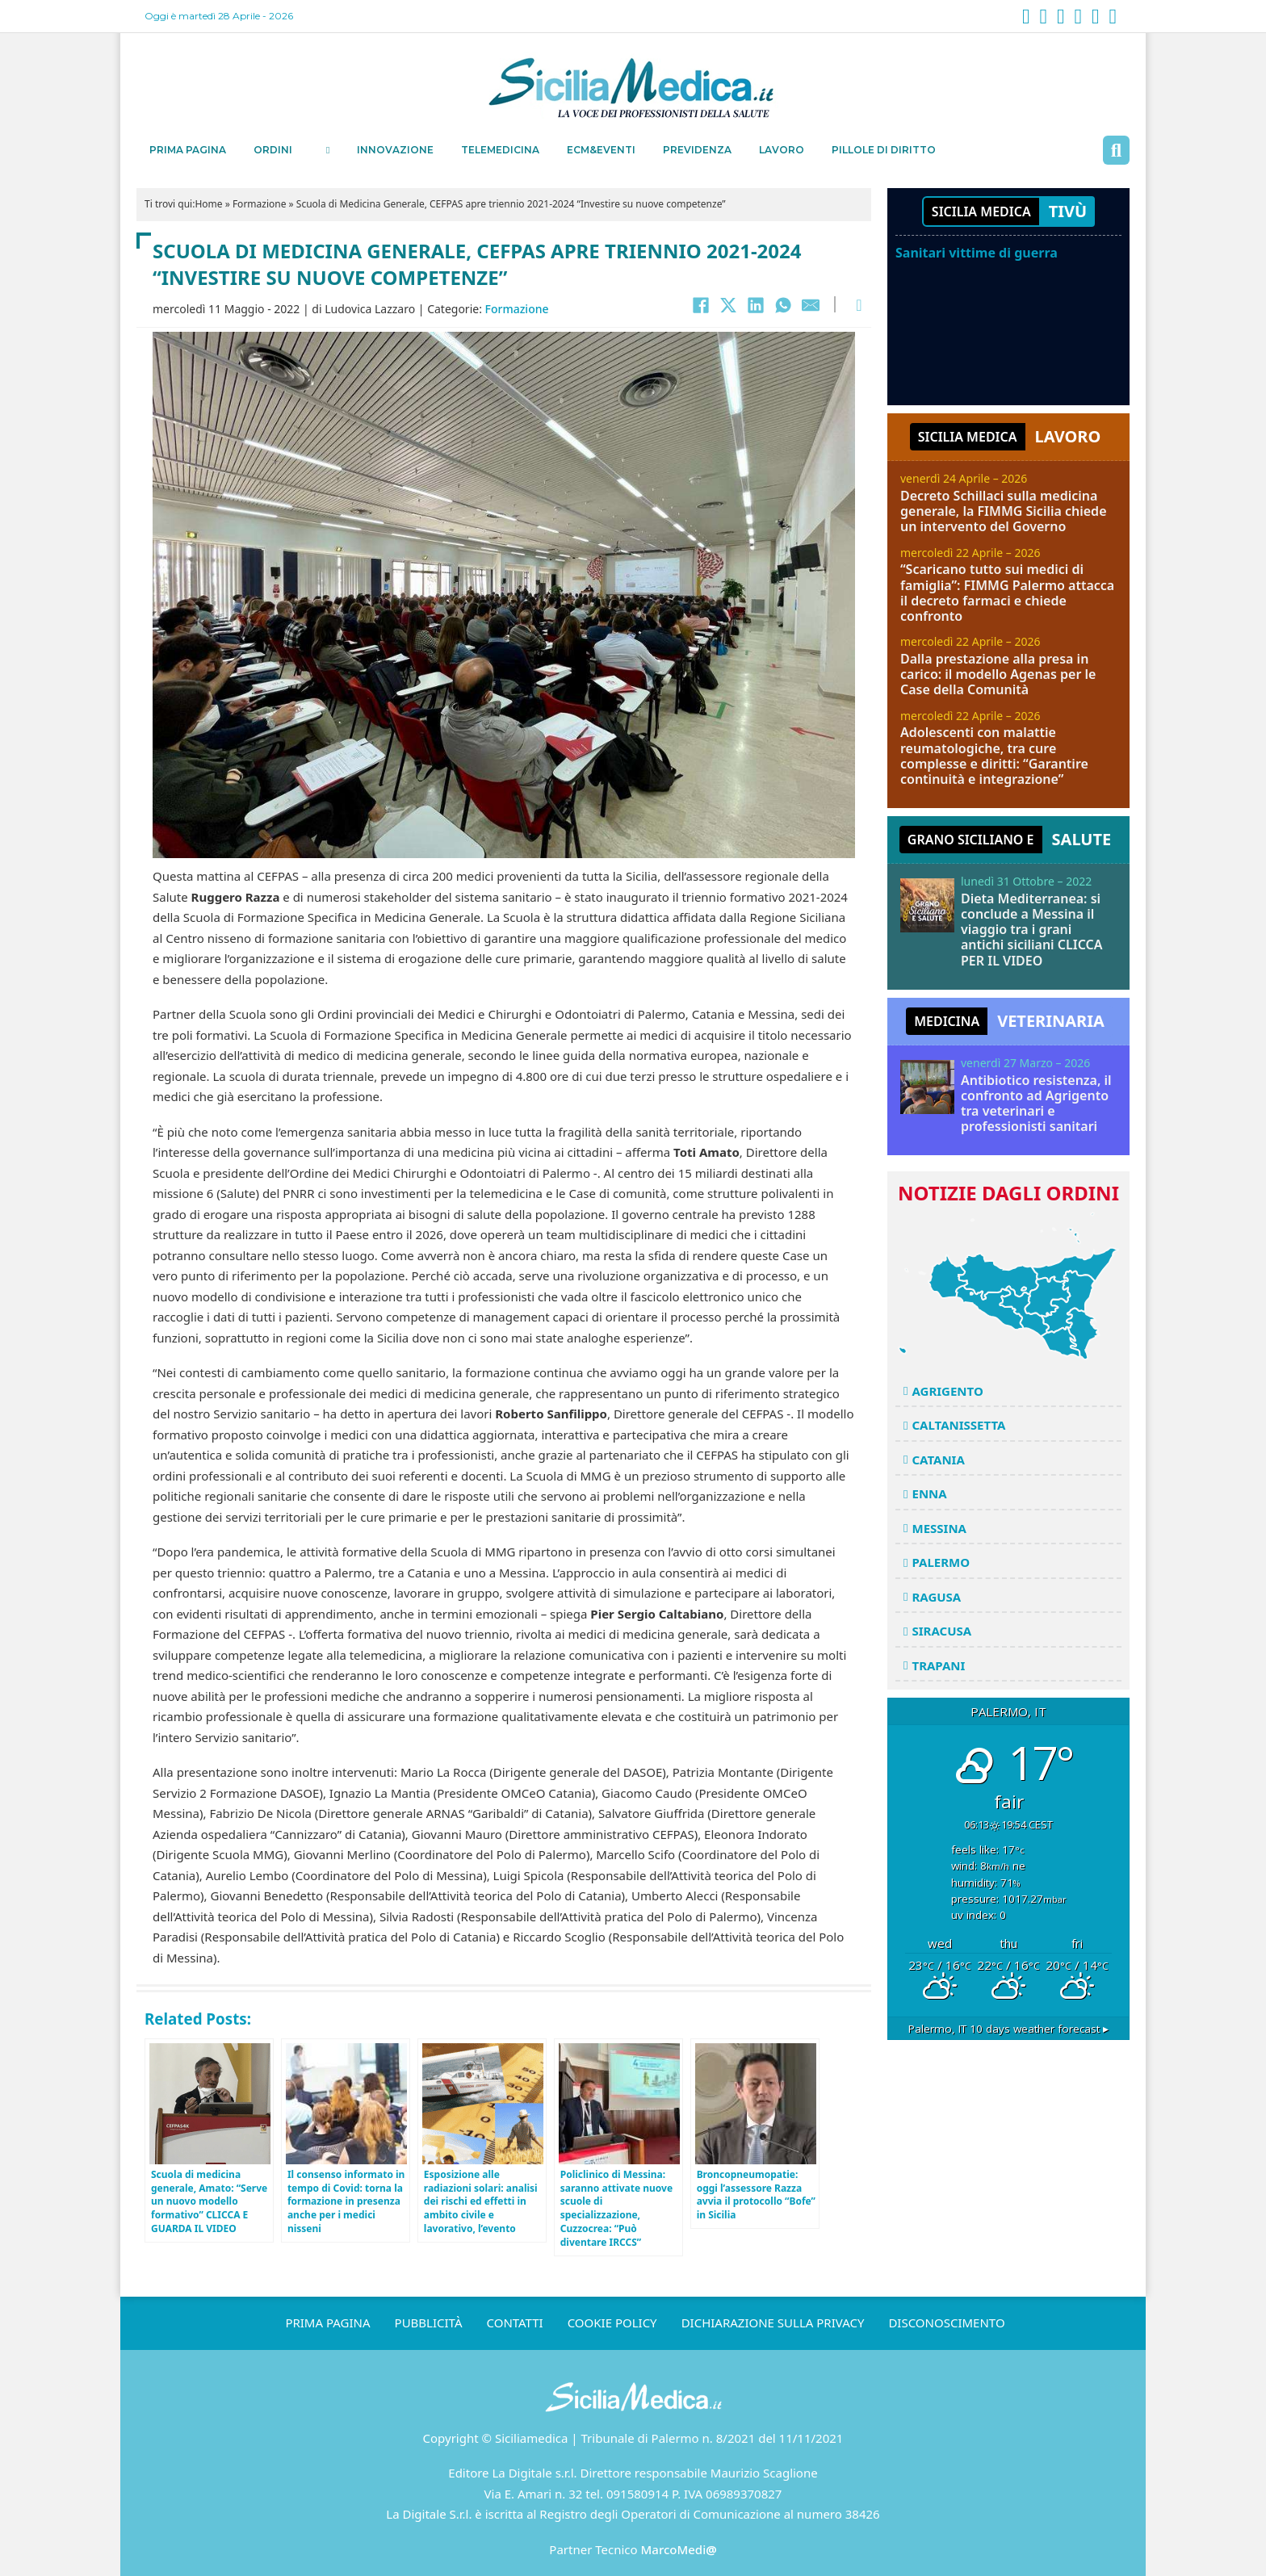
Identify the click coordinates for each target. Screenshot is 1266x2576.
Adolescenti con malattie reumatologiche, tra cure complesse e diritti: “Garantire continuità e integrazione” (994, 755)
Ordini (273, 150)
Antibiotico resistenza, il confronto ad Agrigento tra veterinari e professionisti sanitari (1036, 1103)
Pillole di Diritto (884, 150)
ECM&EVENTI (601, 150)
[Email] (811, 305)
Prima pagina (187, 150)
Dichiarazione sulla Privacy (773, 2322)
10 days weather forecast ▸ (1008, 2028)
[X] (728, 305)
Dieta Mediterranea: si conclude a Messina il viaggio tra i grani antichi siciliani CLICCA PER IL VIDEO (1032, 930)
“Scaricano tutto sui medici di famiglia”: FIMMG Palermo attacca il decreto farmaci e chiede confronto (1007, 592)
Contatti (515, 2322)
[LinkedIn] (756, 305)
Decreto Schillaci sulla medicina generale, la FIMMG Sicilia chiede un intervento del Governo (1003, 511)
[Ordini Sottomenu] (327, 150)
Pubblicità (429, 2322)
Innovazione (395, 150)
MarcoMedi (679, 2549)
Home (208, 204)
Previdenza (697, 150)
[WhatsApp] (783, 305)
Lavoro (781, 150)
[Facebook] (701, 305)
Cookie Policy (612, 2322)
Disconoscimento (946, 2322)
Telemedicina (500, 150)
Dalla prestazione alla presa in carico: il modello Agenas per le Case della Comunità (998, 674)
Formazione (260, 204)
